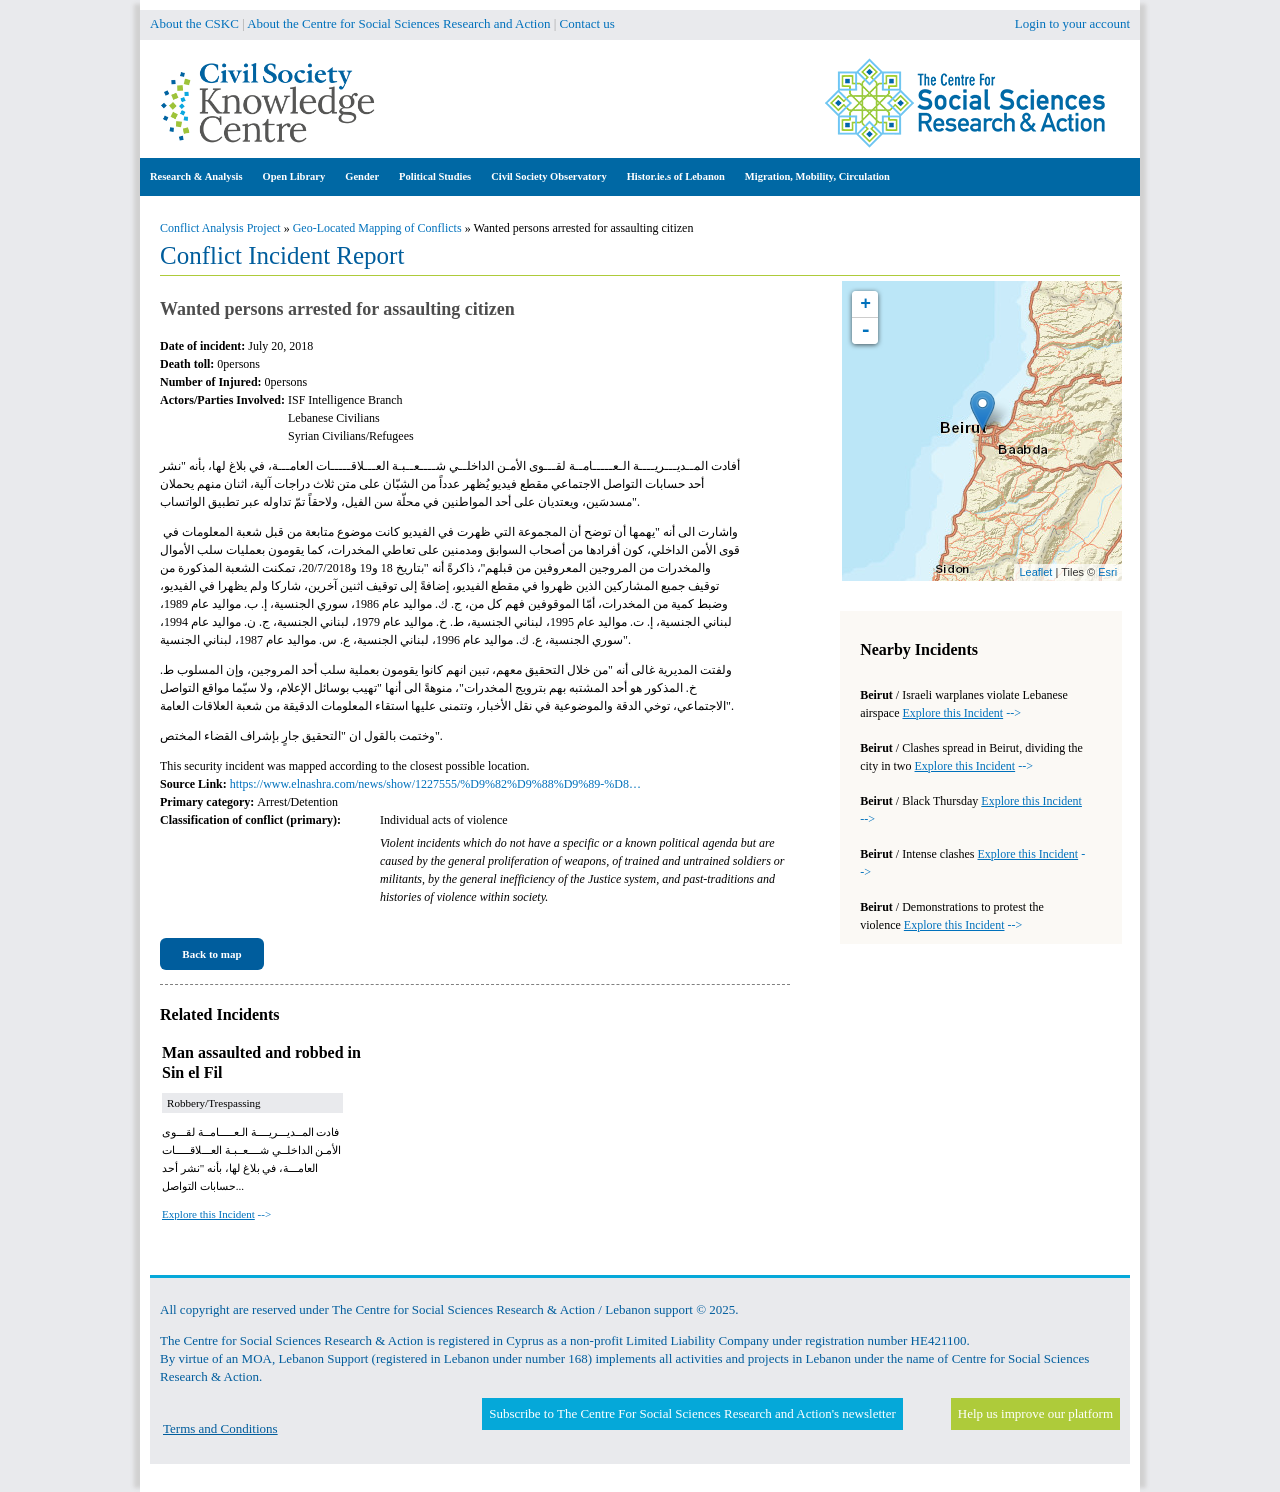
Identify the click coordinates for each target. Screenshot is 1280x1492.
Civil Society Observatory (548, 176)
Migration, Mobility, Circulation (817, 176)
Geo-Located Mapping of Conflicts (377, 228)
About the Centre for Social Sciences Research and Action (398, 23)
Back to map (211, 954)
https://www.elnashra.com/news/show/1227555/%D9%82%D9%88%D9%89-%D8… (435, 784)
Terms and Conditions (220, 1428)
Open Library (294, 176)
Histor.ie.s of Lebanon (676, 176)
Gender (362, 176)
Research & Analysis (196, 176)
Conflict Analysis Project (220, 228)
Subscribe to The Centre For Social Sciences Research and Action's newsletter (692, 1413)
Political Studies (435, 176)
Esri (1107, 572)
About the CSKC (194, 23)
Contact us (587, 23)
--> (216, 1214)
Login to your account (1072, 23)
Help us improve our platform (1035, 1413)
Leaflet (1035, 572)
